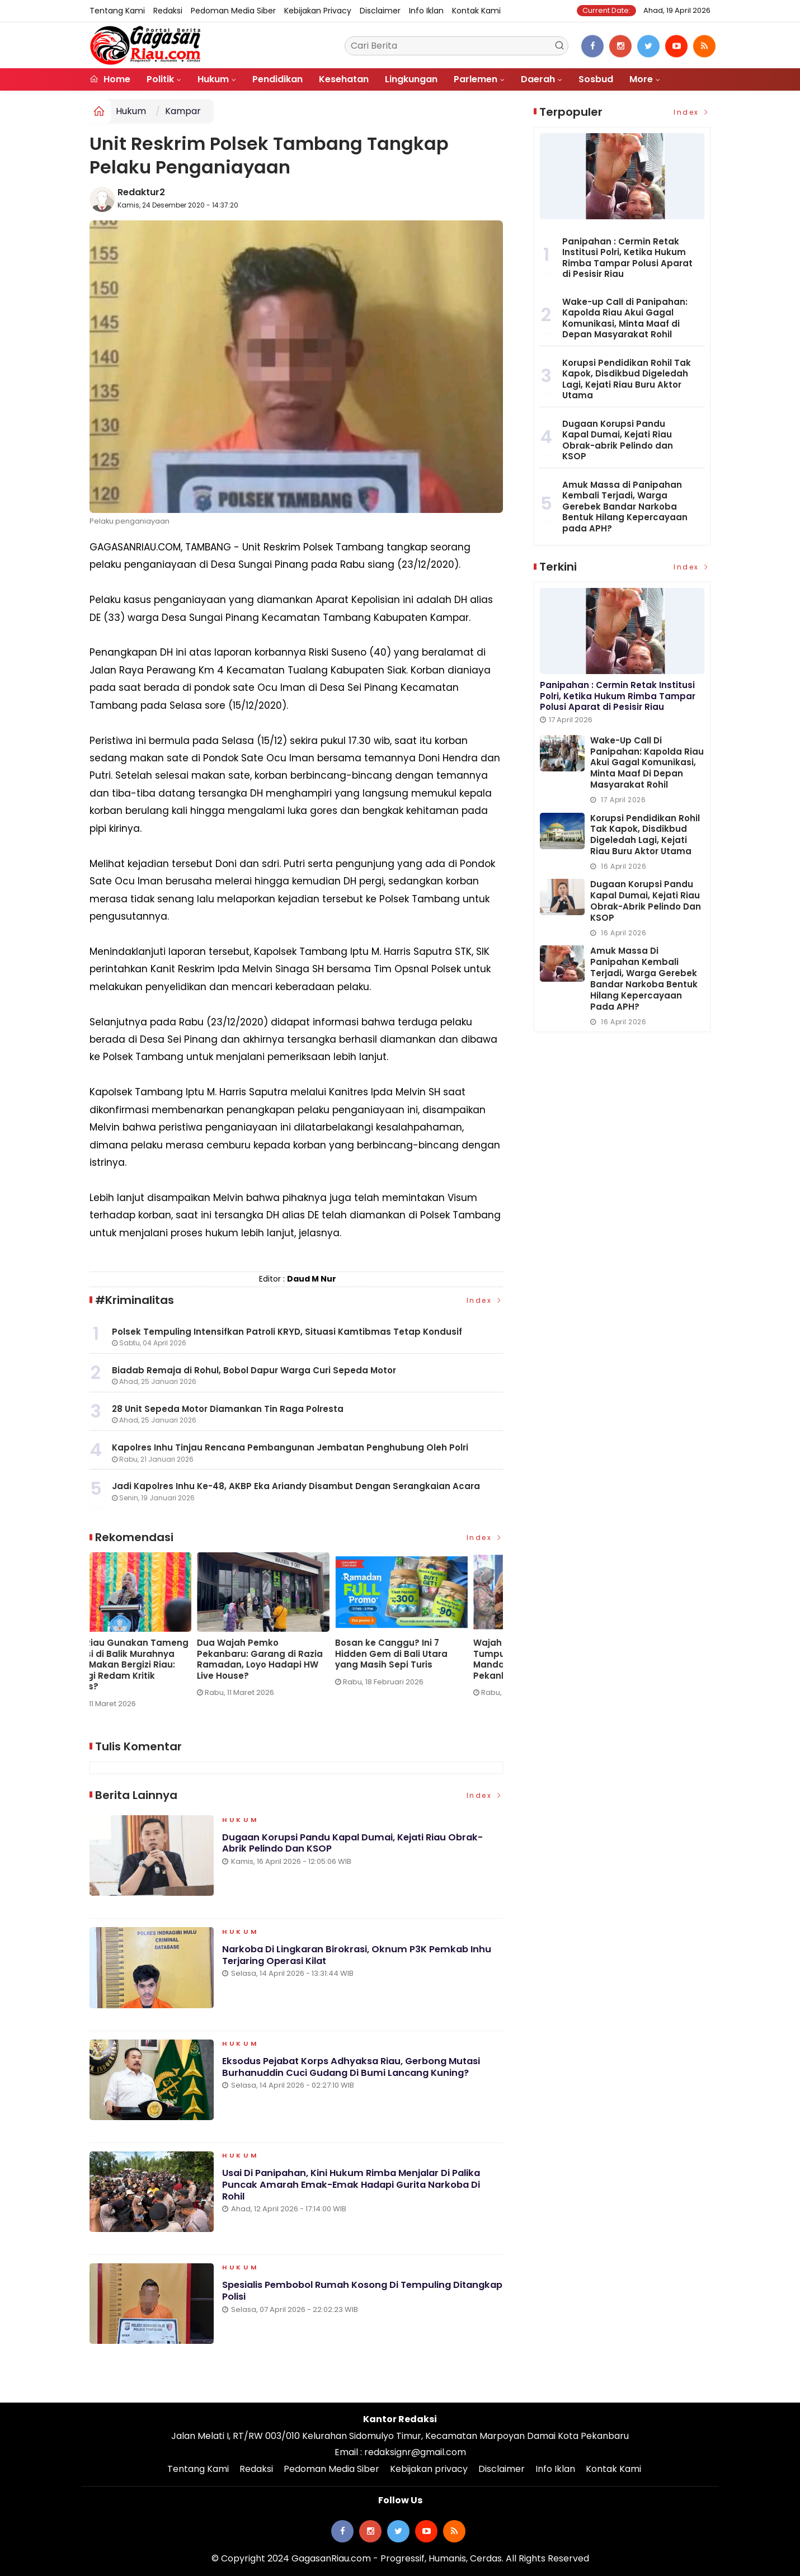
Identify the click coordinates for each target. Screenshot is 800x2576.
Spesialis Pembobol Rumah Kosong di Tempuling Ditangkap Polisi (342, 2296)
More (641, 79)
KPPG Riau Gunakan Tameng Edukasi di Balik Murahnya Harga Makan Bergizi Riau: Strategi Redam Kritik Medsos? (431, 1664)
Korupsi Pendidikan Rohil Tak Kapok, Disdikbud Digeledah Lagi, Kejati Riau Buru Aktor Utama (626, 379)
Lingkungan (411, 79)
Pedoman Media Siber (233, 10)
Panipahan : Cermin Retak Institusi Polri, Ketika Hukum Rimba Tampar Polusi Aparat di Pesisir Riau (627, 258)
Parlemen (475, 79)
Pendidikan (277, 79)
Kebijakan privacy (317, 10)
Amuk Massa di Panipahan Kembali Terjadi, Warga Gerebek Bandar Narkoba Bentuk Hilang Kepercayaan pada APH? (625, 506)
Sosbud (595, 79)
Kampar (183, 111)
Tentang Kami (117, 10)
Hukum (213, 79)
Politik (160, 79)
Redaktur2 (141, 192)
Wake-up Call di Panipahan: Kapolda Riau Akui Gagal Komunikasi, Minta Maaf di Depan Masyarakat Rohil (152, 1659)
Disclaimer (380, 10)
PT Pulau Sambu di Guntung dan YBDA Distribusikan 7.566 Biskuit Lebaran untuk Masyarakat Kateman (293, 1659)
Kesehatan (344, 79)
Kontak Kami (476, 10)
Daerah (538, 79)
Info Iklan (426, 10)
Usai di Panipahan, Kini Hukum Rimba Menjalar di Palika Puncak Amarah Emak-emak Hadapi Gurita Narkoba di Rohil (356, 2190)
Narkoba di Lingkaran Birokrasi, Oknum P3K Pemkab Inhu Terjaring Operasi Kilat (360, 1960)
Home (110, 79)
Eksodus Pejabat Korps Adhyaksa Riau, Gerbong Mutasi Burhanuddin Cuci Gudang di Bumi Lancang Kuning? (358, 2072)
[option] (159, 1629)
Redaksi (167, 10)
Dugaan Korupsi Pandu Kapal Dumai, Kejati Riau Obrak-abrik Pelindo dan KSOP (357, 1848)
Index (485, 1300)
